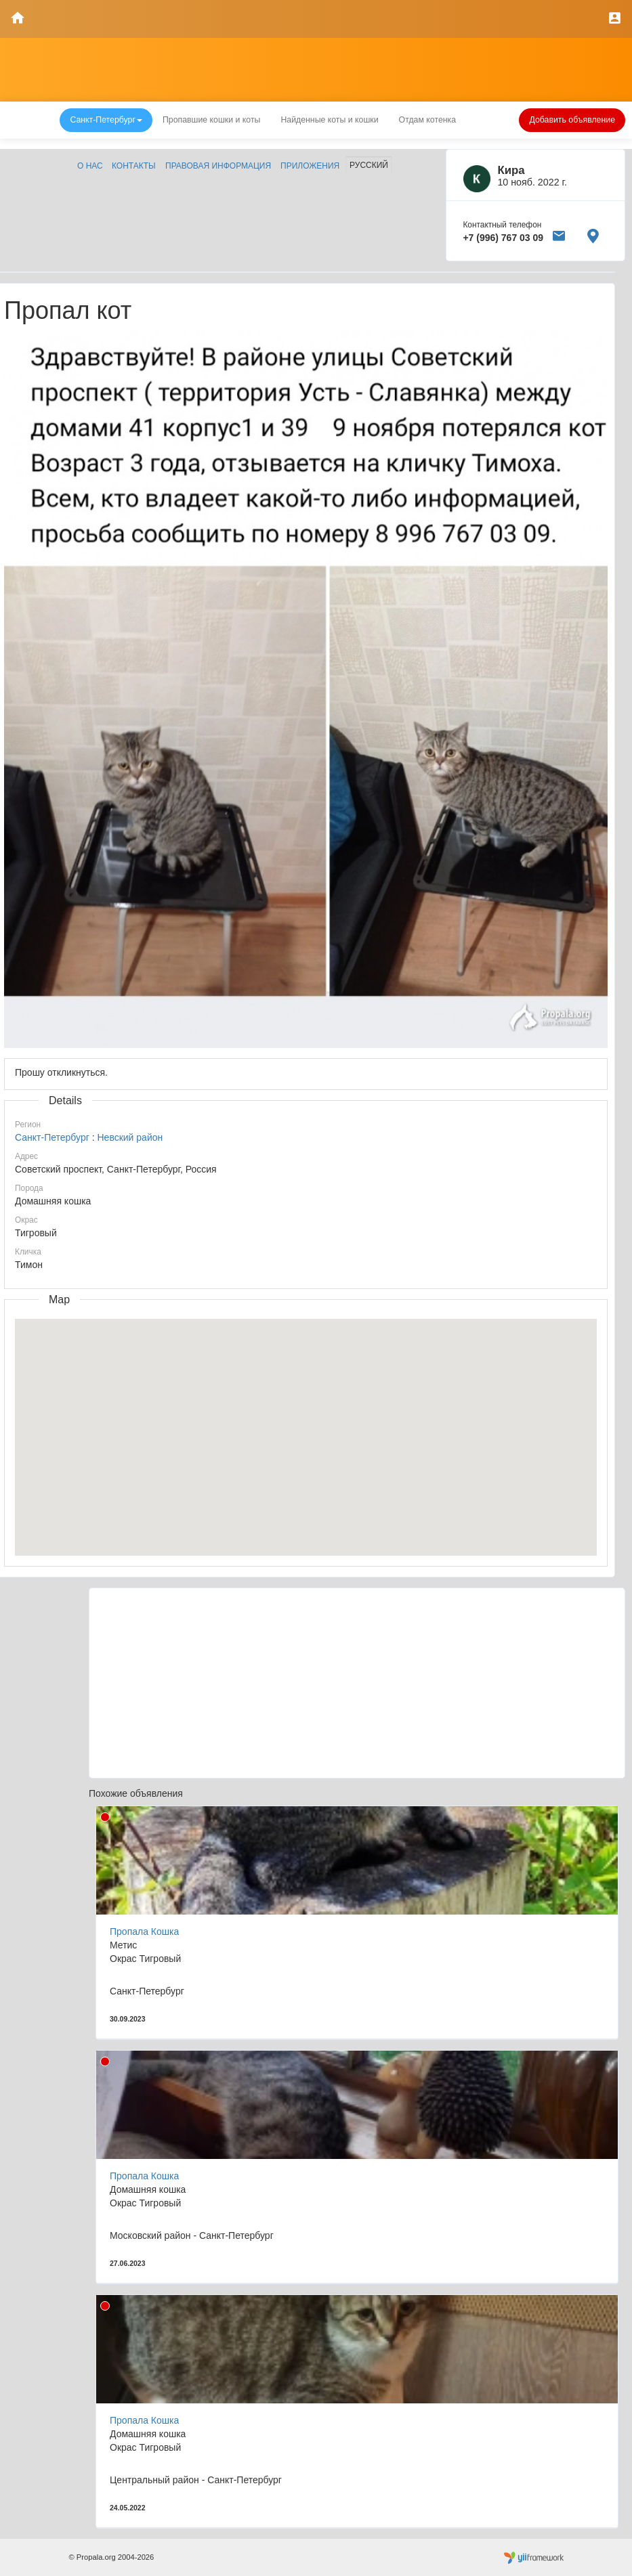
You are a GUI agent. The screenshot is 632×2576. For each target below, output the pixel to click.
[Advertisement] (357, 1683)
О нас (90, 166)
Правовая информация (218, 166)
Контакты (134, 166)
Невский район (130, 1137)
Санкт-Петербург (52, 1137)
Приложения (309, 166)
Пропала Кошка (144, 1931)
